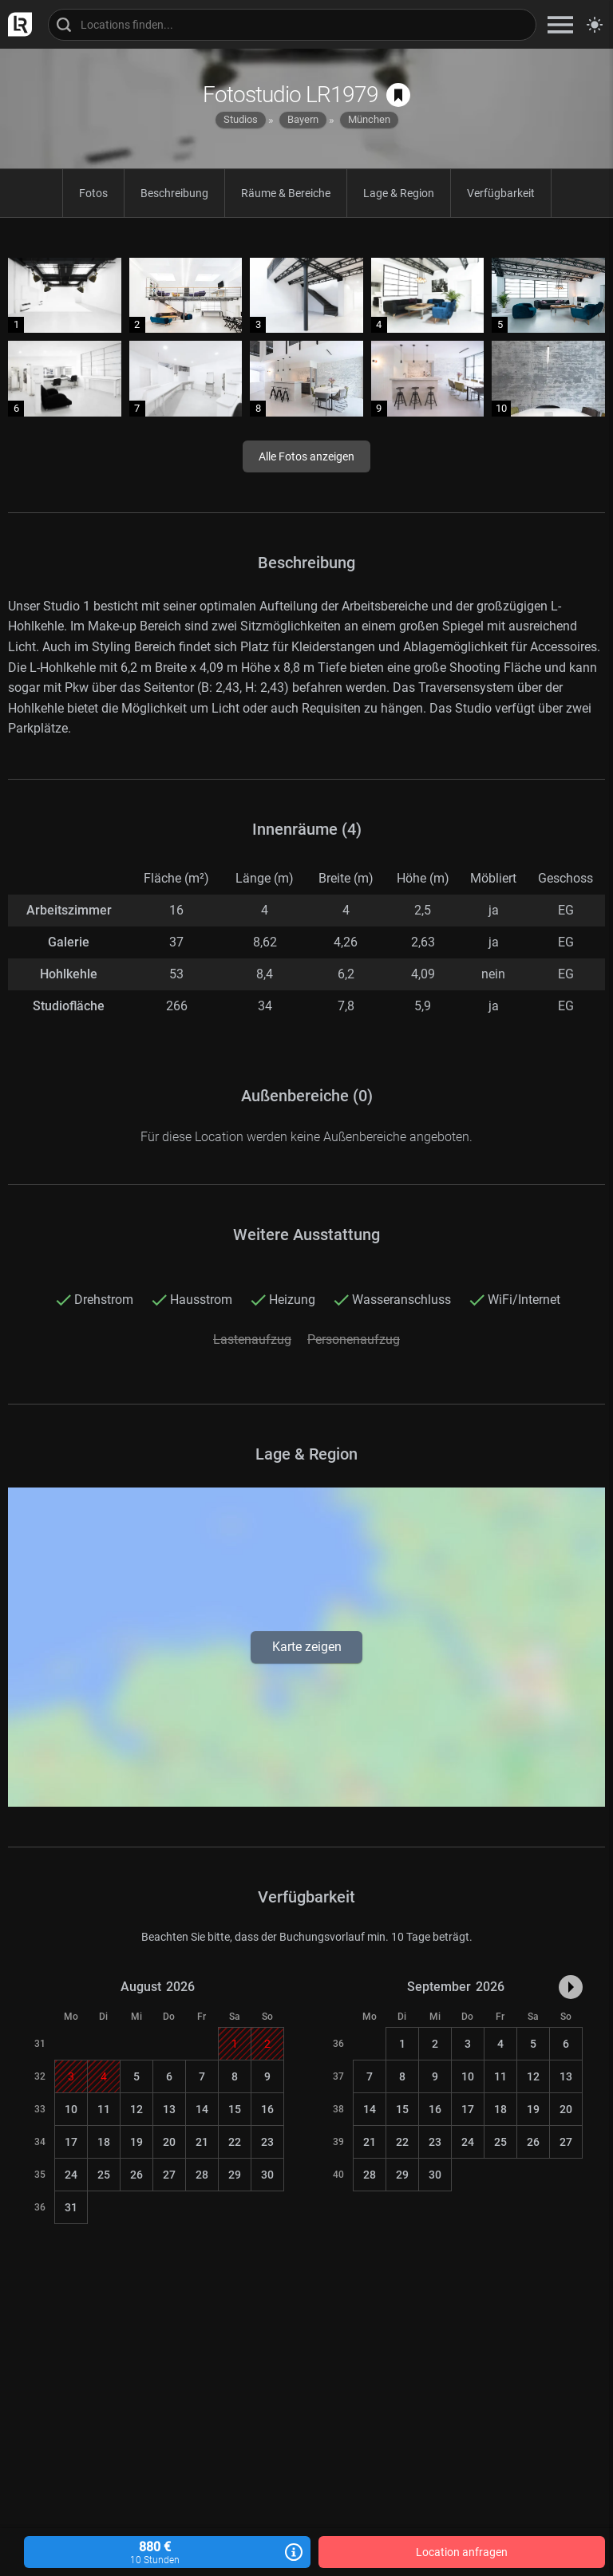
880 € (167, 2552)
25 (103, 2174)
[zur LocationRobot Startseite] (16, 24)
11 (103, 2109)
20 (169, 2141)
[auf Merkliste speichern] (398, 95)
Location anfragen (462, 2552)
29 (234, 2174)
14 (202, 2109)
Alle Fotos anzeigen (306, 456)
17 (71, 2141)
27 (169, 2174)
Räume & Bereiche (285, 193)
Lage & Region (398, 193)
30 (267, 2174)
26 (136, 2174)
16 (267, 2109)
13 (169, 2109)
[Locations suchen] (292, 25)
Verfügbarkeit (501, 193)
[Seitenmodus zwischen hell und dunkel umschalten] (594, 24)
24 (71, 2174)
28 (202, 2174)
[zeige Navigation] (560, 24)
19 (136, 2141)
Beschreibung (174, 193)
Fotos (93, 193)
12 (136, 2109)
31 (71, 2207)
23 (267, 2141)
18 (103, 2141)
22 (234, 2141)
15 (234, 2109)
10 (71, 2109)
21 (202, 2141)
